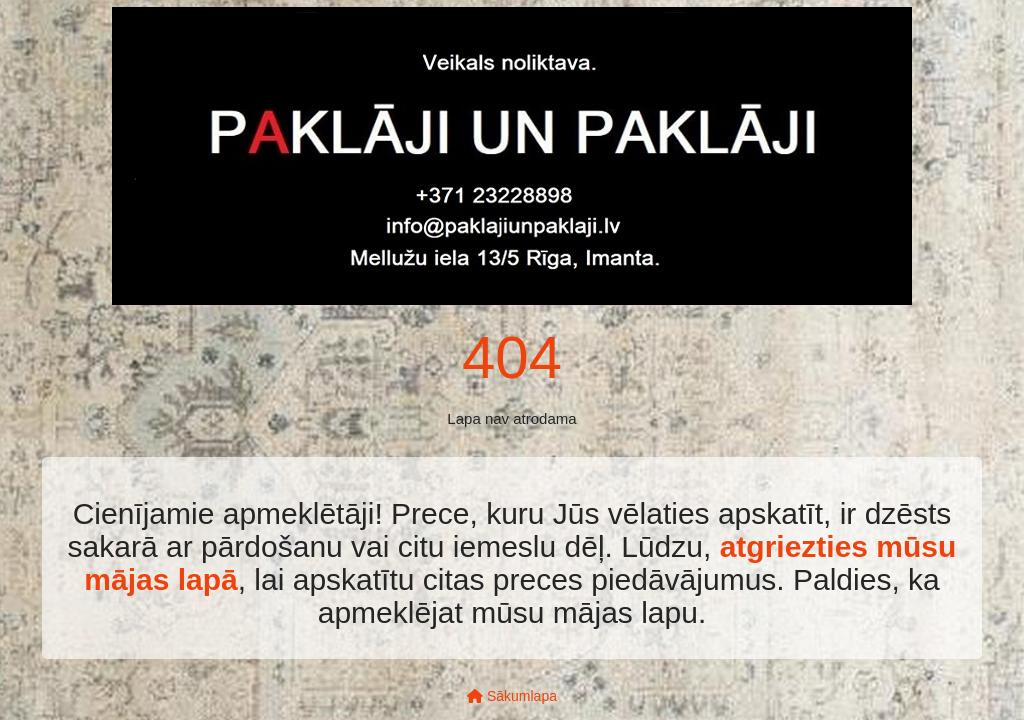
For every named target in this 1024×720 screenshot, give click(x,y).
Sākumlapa (512, 696)
